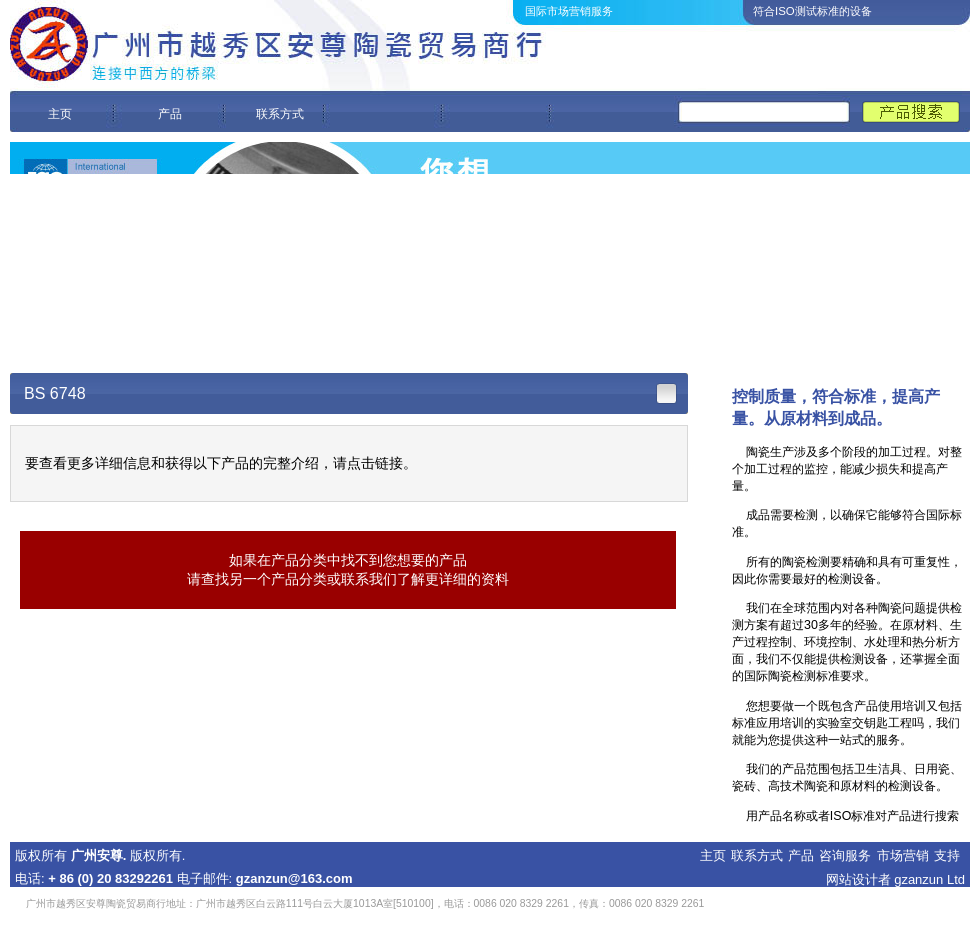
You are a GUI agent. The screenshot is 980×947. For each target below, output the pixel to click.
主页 (60, 114)
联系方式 (280, 114)
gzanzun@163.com (294, 878)
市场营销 (903, 855)
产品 (170, 114)
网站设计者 (858, 879)
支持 (947, 855)
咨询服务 (845, 855)
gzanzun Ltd (929, 879)
